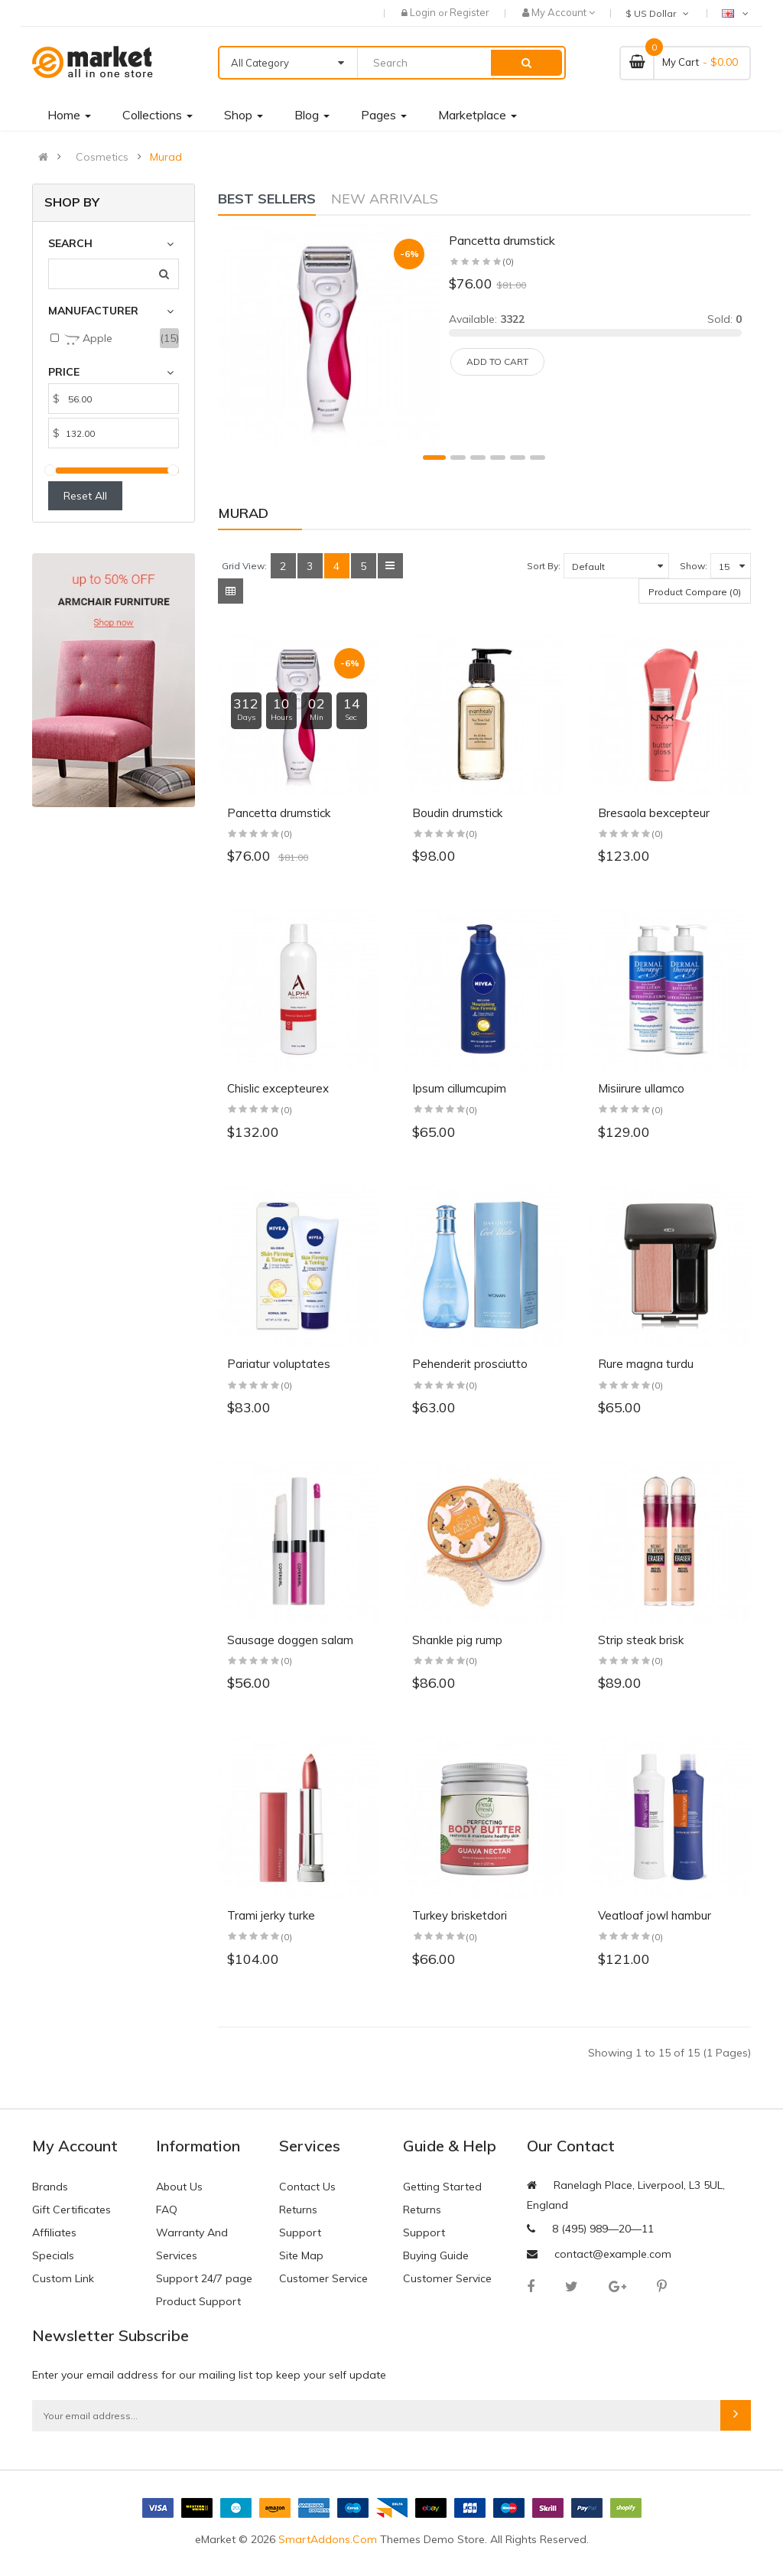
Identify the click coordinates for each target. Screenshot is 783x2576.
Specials (53, 2255)
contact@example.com (612, 2254)
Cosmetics (102, 156)
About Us (179, 2186)
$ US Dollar (658, 13)
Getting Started (442, 2186)
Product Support (198, 2301)
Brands (50, 2186)
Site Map (301, 2255)
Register (469, 12)
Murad (166, 156)
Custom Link (63, 2278)
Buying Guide (436, 2255)
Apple (88, 339)
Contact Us (307, 2186)
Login (424, 12)
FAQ (166, 2209)
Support (300, 2232)
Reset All (85, 496)
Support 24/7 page (204, 2278)
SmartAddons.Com (327, 2539)
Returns (298, 2209)
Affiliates (54, 2232)
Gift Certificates (71, 2209)
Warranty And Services (192, 2244)
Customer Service (323, 2278)
